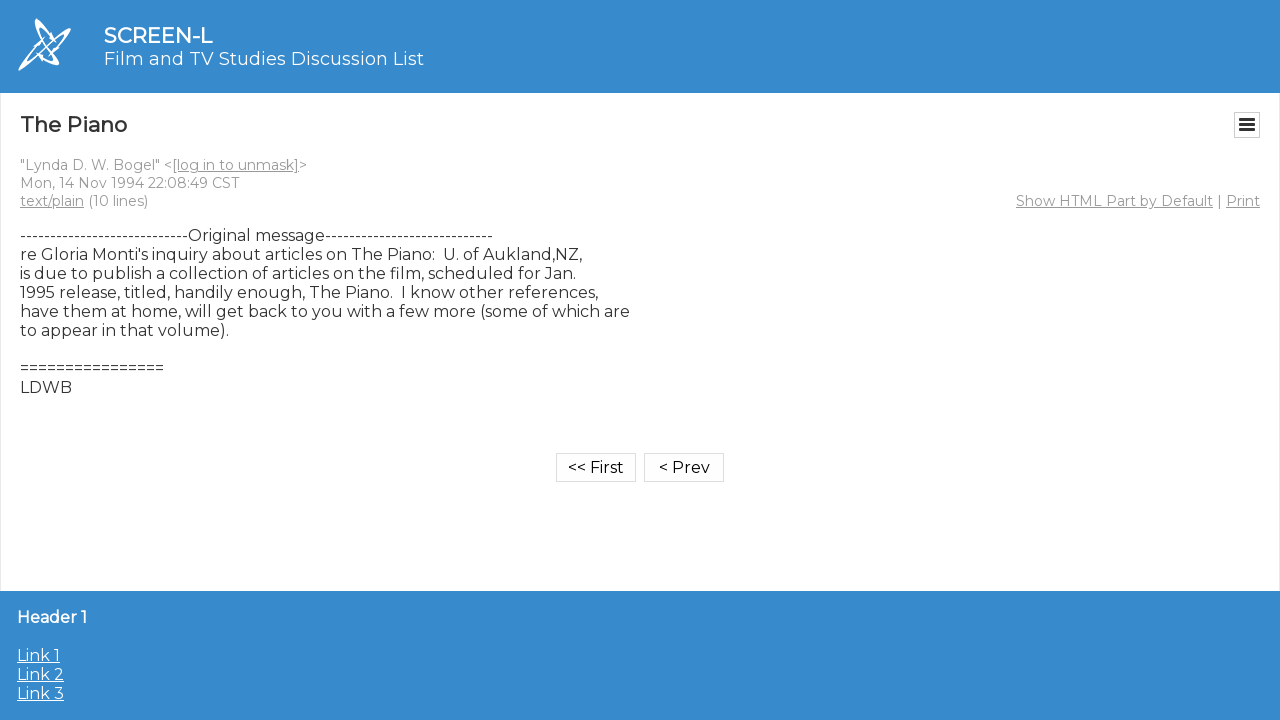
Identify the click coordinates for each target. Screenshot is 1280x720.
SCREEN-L (158, 35)
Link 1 (38, 655)
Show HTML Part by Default (1114, 201)
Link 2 (40, 674)
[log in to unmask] (235, 165)
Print (1243, 201)
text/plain (52, 201)
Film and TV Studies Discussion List (264, 59)
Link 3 (40, 693)
